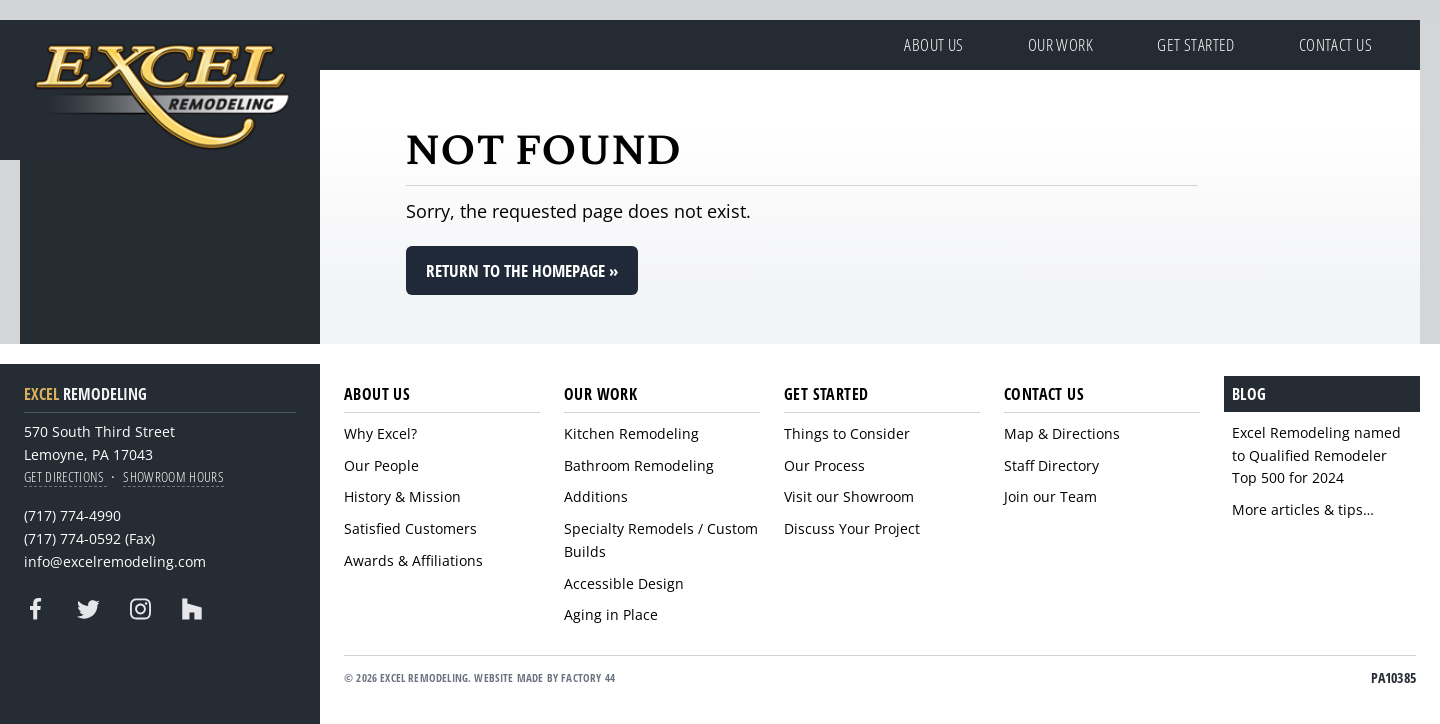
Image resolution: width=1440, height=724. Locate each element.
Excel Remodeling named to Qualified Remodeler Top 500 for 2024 (1316, 455)
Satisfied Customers (410, 528)
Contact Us (1335, 44)
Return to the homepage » (522, 270)
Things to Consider (847, 433)
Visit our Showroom (849, 496)
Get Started (1196, 44)
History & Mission (402, 496)
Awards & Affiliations (413, 560)
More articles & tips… (1303, 509)
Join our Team (1050, 496)
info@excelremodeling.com (115, 561)
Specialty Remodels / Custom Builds (661, 540)
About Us (933, 44)
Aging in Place (611, 614)
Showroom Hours (173, 476)
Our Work (1060, 44)
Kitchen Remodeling (631, 433)
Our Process (824, 465)
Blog (1249, 394)
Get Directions (65, 476)
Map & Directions (1062, 433)
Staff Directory (1051, 465)
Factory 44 (588, 677)
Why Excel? (380, 433)
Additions (596, 496)
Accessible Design (624, 583)
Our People (381, 465)
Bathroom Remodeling (639, 465)
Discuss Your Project (852, 528)
